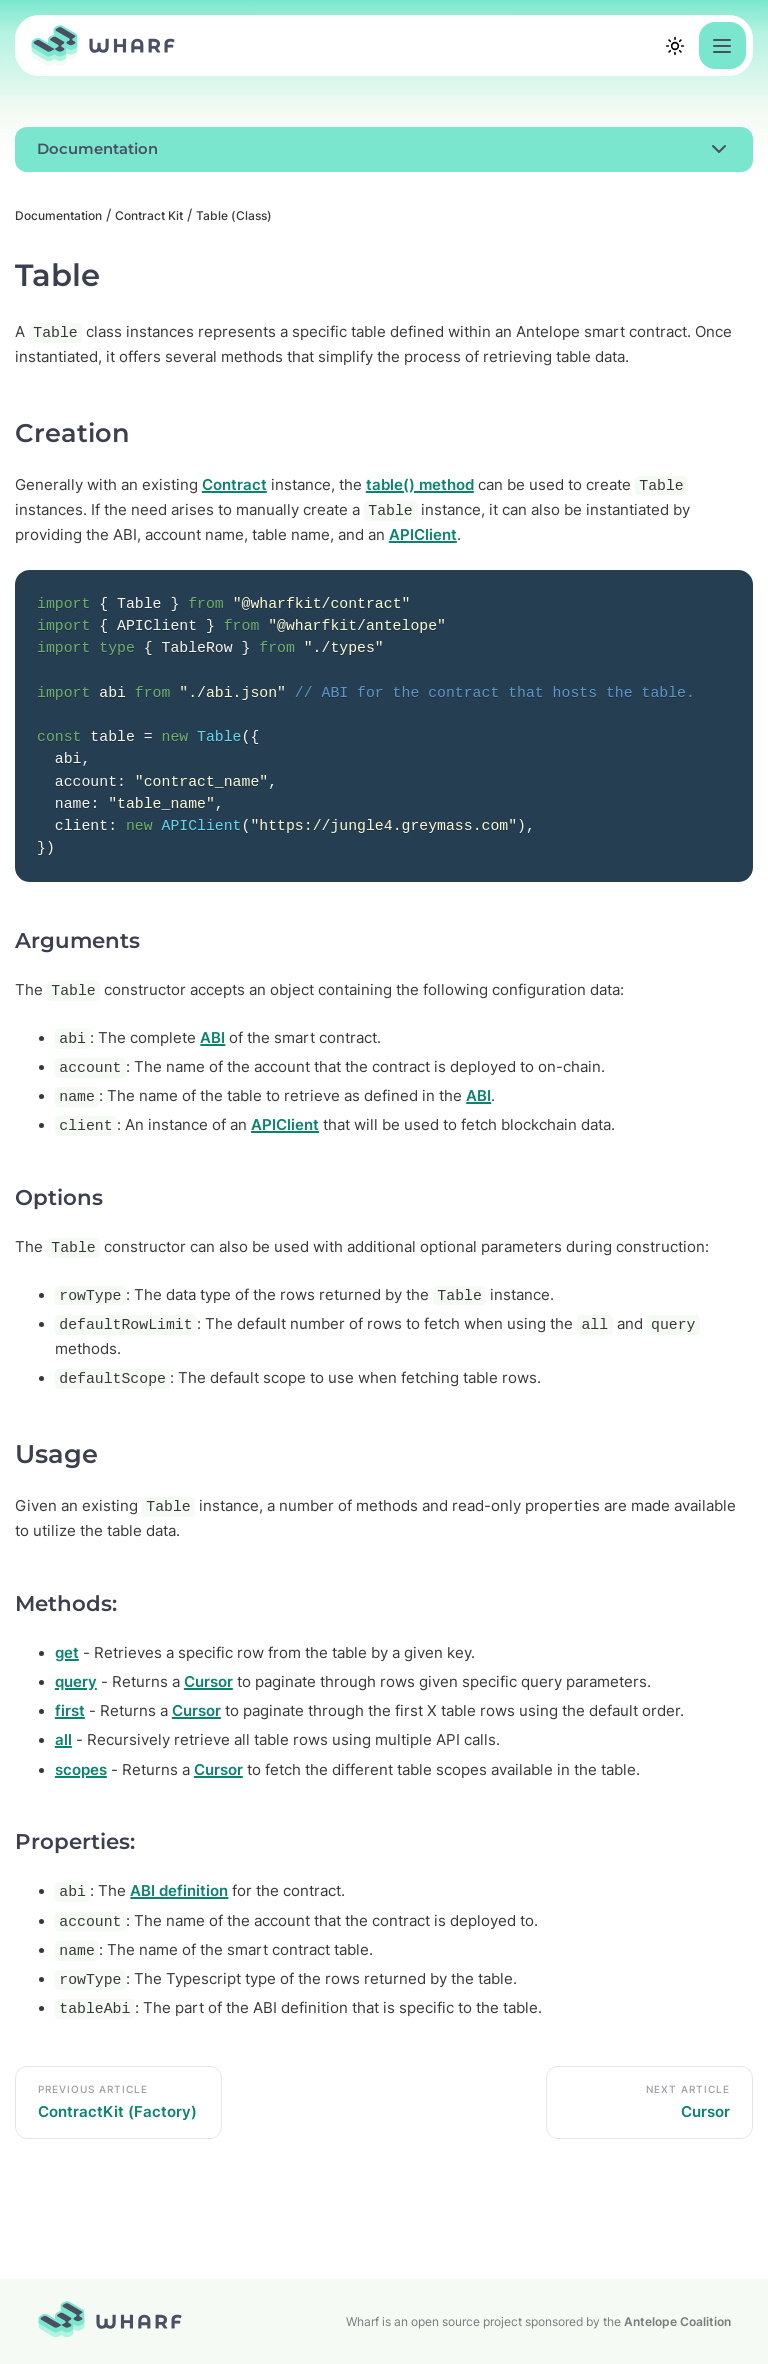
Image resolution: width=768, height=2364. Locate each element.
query (76, 1682)
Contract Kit (149, 215)
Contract (234, 485)
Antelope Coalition (677, 2321)
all (63, 1740)
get (67, 1653)
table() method (420, 485)
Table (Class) (234, 215)
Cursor (208, 1682)
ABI (212, 1038)
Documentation (58, 215)
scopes (81, 1770)
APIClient (423, 535)
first (70, 1711)
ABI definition (179, 1891)
